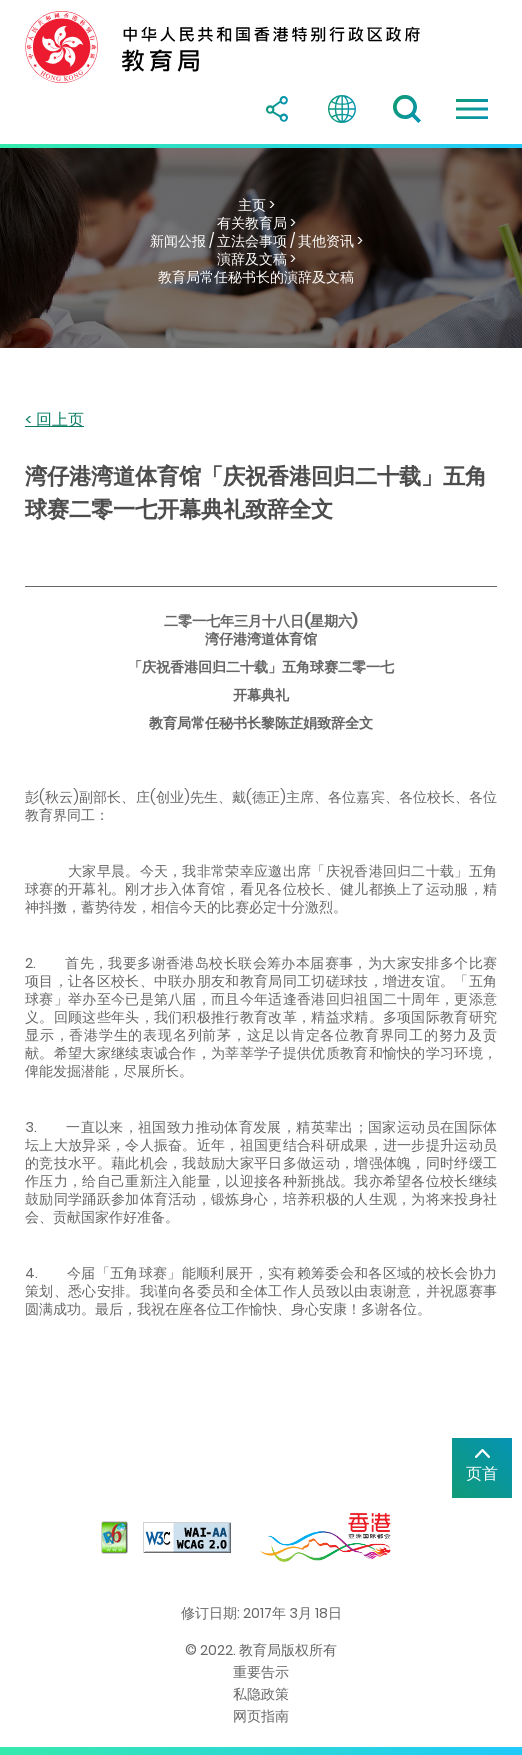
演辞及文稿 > (256, 259)
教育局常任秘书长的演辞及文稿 (256, 277)
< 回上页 (54, 420)
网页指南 (261, 1716)
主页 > (256, 205)
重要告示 (261, 1672)
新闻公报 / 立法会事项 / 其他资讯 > (256, 241)
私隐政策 (261, 1694)
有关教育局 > (256, 223)
